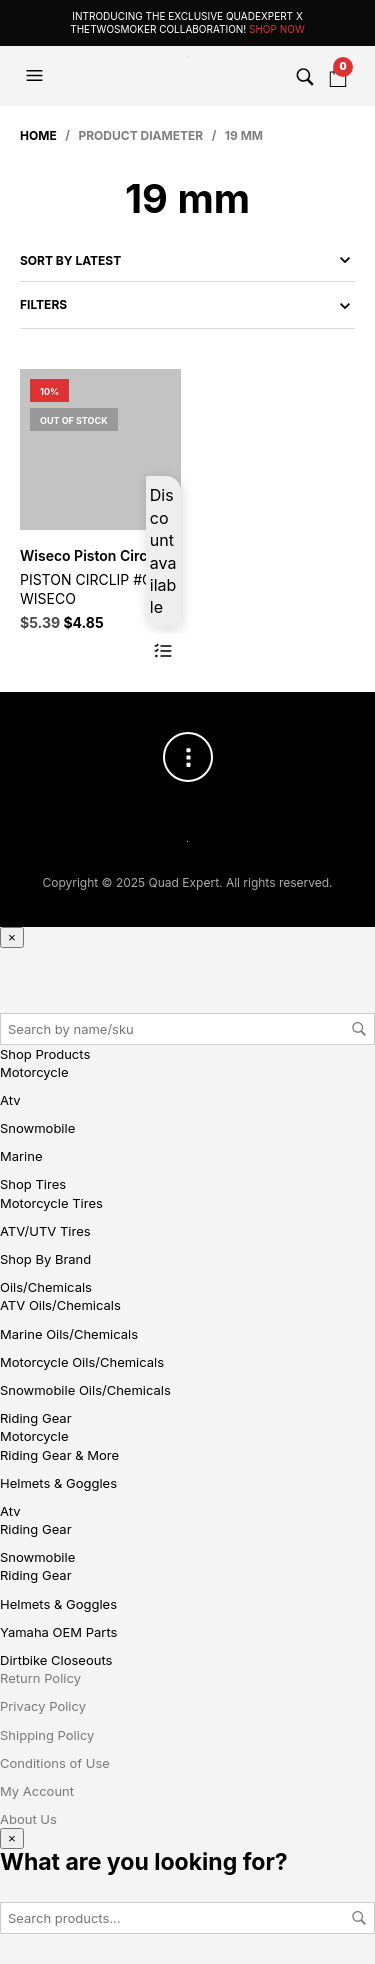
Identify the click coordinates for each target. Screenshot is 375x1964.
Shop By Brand (45, 1259)
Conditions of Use (55, 1763)
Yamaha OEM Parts (58, 1632)
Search (359, 1029)
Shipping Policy (47, 1735)
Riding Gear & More (59, 1455)
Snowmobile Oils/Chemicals (85, 1390)
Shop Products (45, 1054)
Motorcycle (34, 1072)
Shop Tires (33, 1184)
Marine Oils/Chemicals (69, 1334)
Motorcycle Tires (51, 1203)
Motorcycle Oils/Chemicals (82, 1362)
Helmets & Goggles (58, 1483)
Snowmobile (37, 1128)
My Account (37, 1791)
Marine (21, 1156)
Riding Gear (36, 1418)
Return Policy (40, 1678)
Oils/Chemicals (46, 1287)
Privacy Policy (43, 1706)
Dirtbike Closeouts (56, 1660)
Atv (10, 1100)
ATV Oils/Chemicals (60, 1305)
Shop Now (277, 29)
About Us (28, 1819)
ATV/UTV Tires (45, 1231)
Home (38, 135)
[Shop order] (187, 260)
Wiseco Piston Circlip (91, 555)
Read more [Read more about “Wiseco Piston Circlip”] (163, 651)
